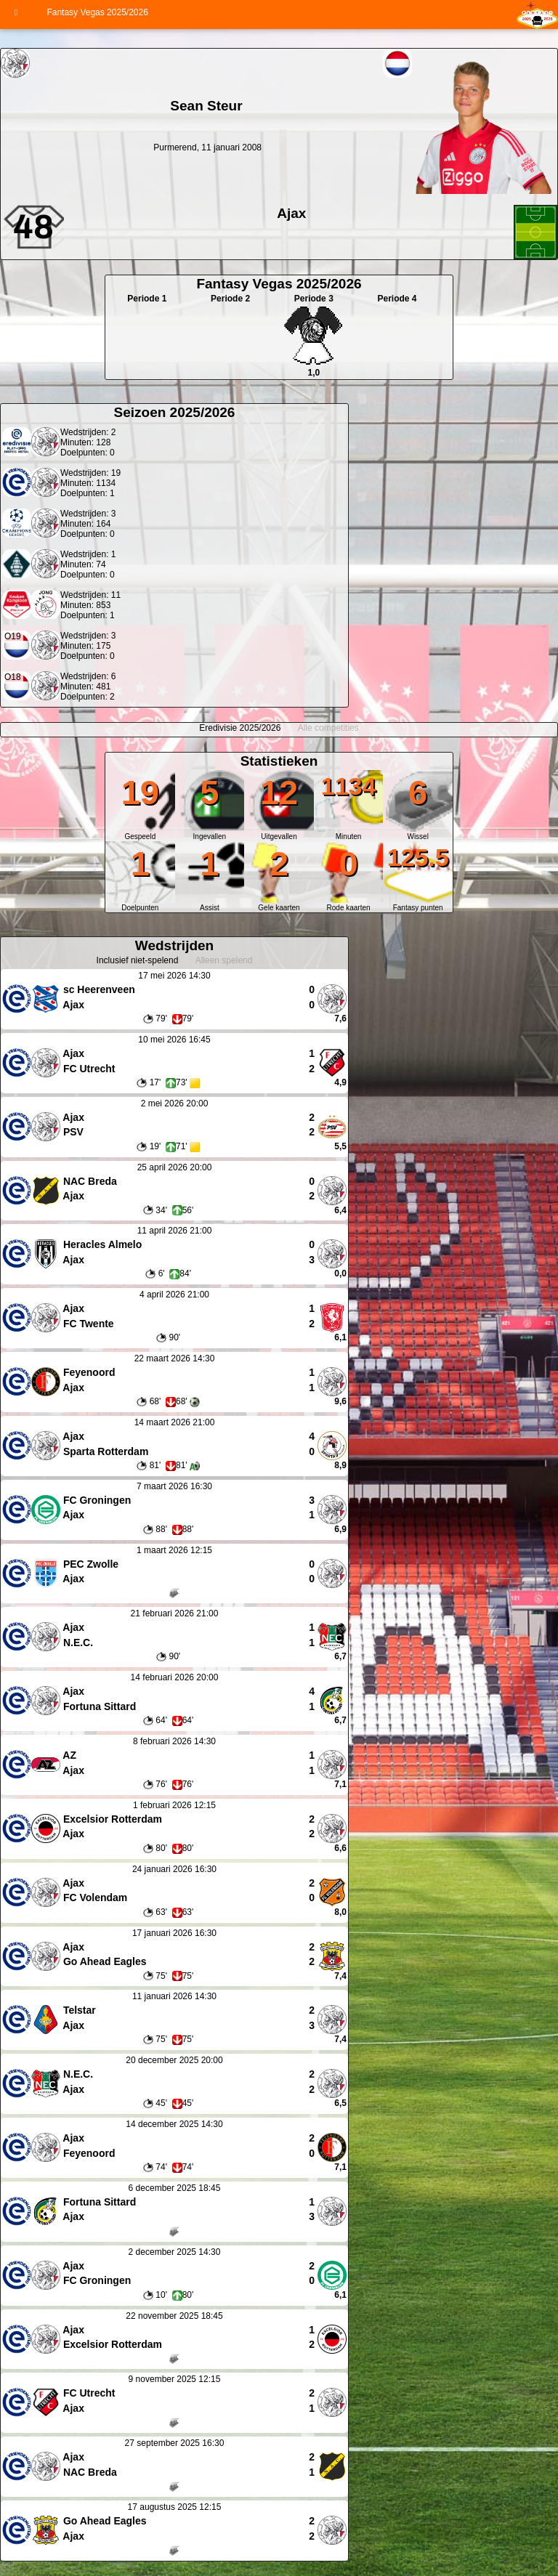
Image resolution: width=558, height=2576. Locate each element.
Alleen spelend (224, 960)
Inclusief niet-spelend (138, 960)
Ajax (291, 213)
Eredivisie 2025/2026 (239, 728)
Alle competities (328, 728)
